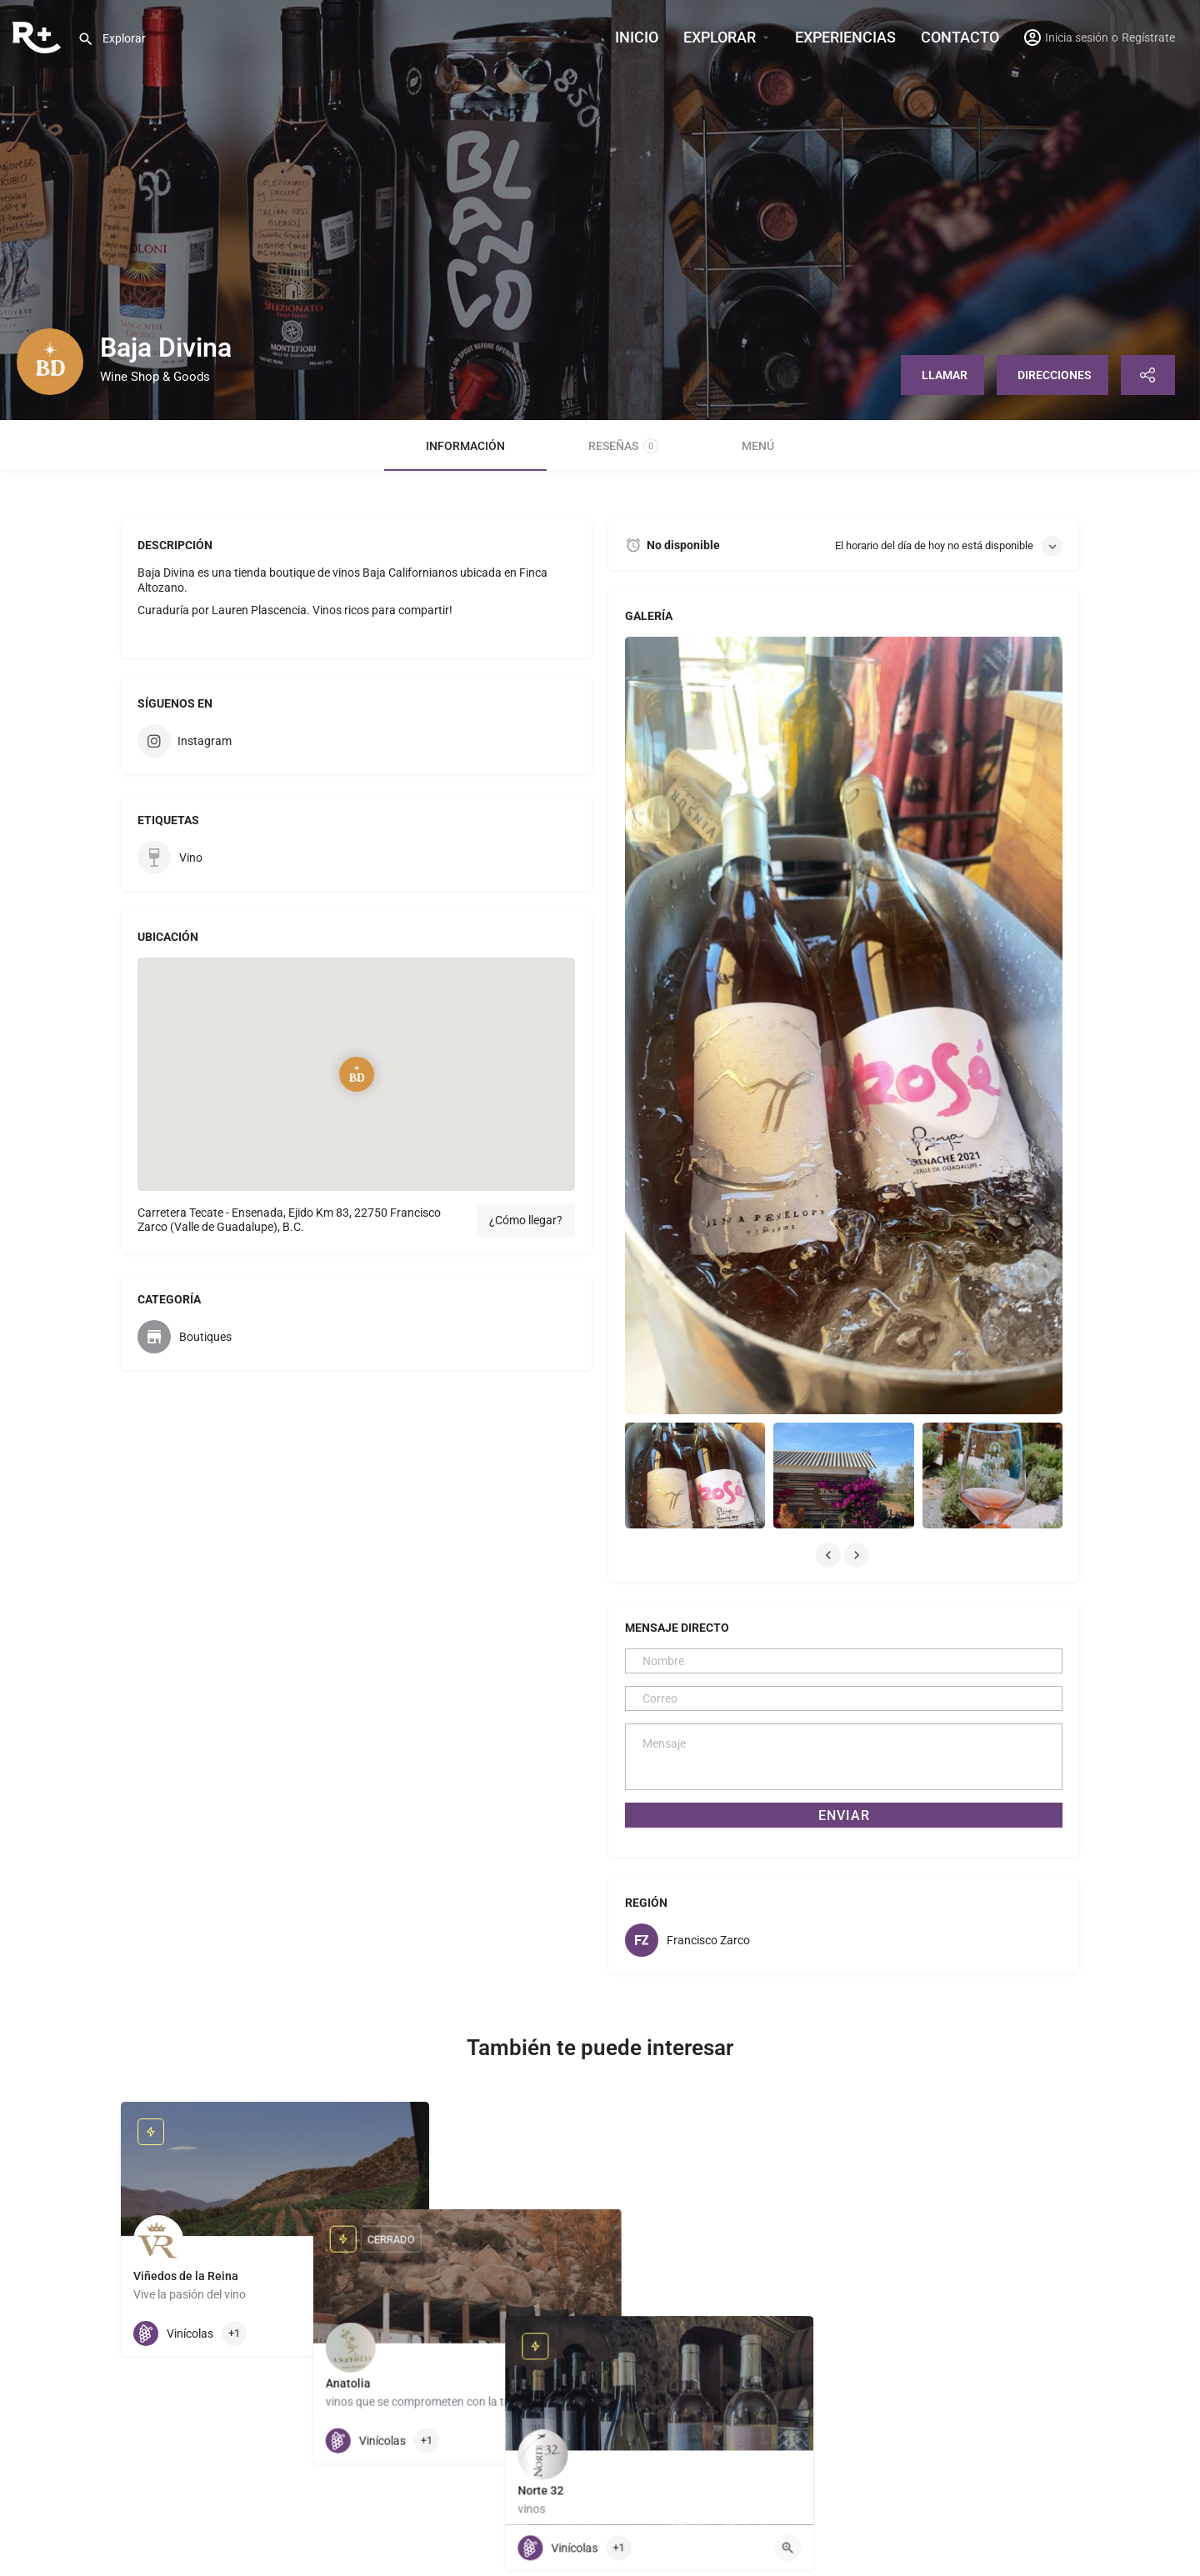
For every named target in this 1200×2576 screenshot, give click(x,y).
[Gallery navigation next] (858, 1555)
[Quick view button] (403, 2333)
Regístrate (1148, 37)
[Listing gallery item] (695, 1475)
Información (465, 446)
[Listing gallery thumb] (843, 1025)
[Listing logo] (50, 361)
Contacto (960, 37)
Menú (758, 446)
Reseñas (623, 445)
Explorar (719, 37)
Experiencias (845, 37)
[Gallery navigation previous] (830, 1555)
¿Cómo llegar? (525, 1220)
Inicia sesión (1076, 37)
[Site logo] (38, 36)
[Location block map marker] (356, 1074)
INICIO (636, 37)
